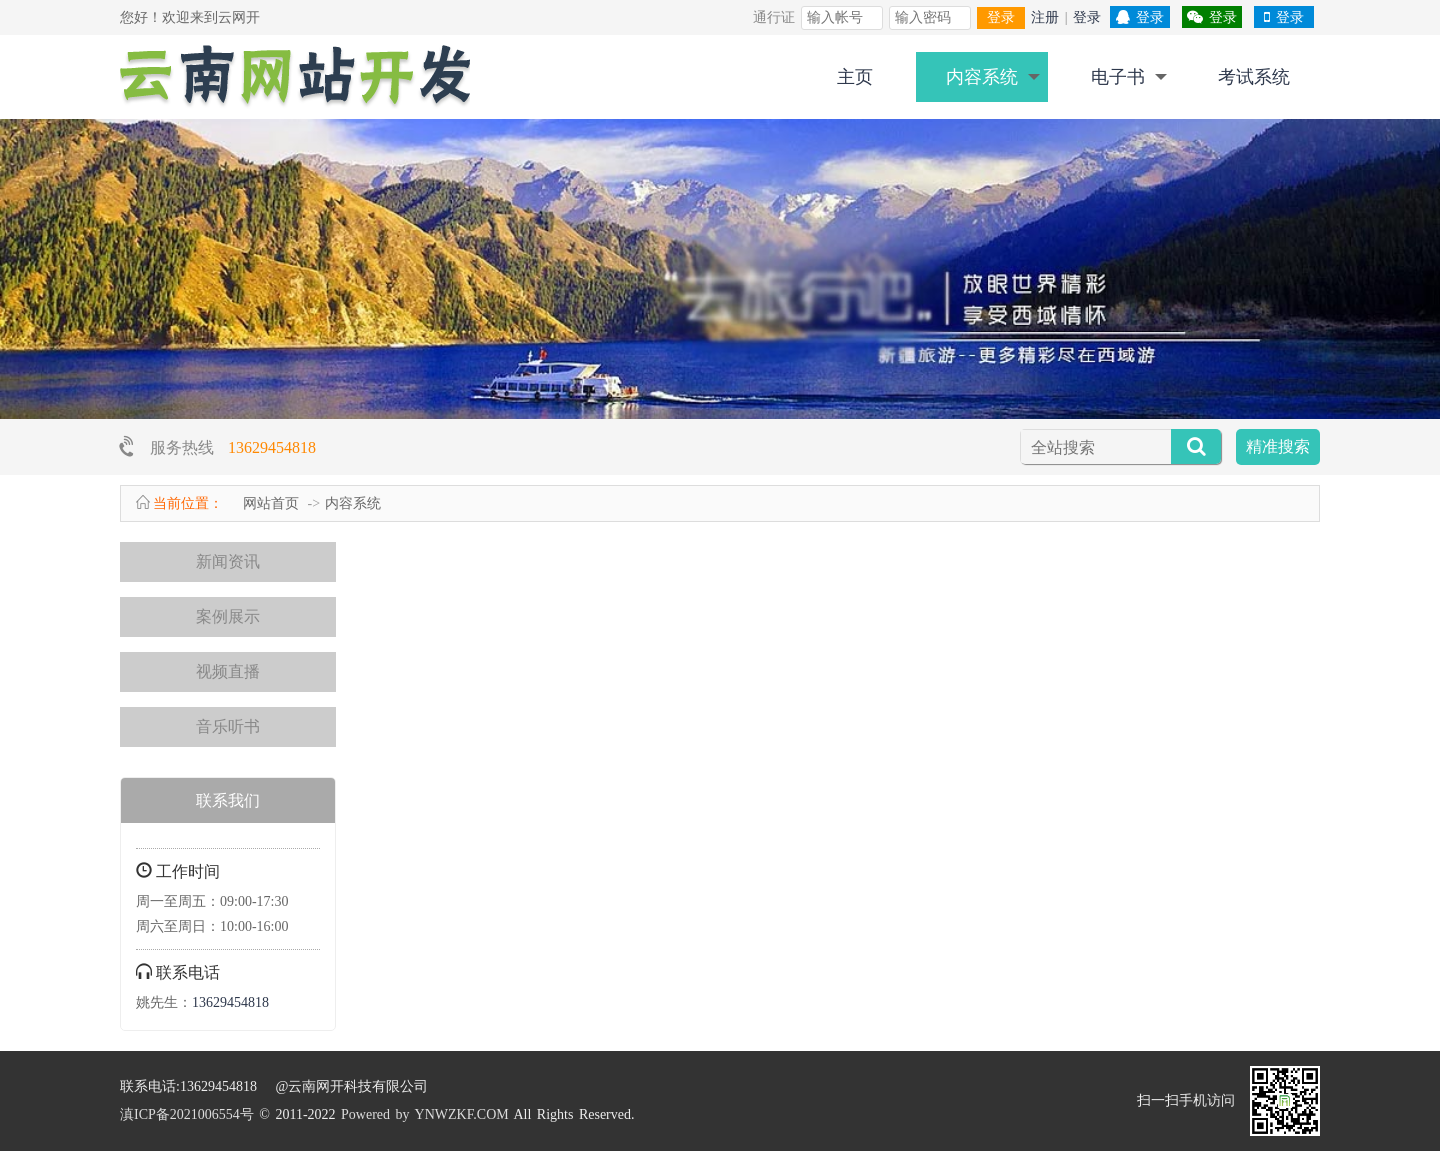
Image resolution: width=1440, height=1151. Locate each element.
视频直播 (228, 671)
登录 (1001, 17)
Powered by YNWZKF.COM (425, 1114)
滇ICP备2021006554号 (187, 1114)
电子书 (1118, 77)
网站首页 (271, 503)
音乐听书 (228, 726)
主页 (855, 77)
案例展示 (228, 616)
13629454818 (272, 447)
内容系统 (982, 77)
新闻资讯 (228, 561)
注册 (1045, 17)
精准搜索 (1278, 446)
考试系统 (1254, 77)
